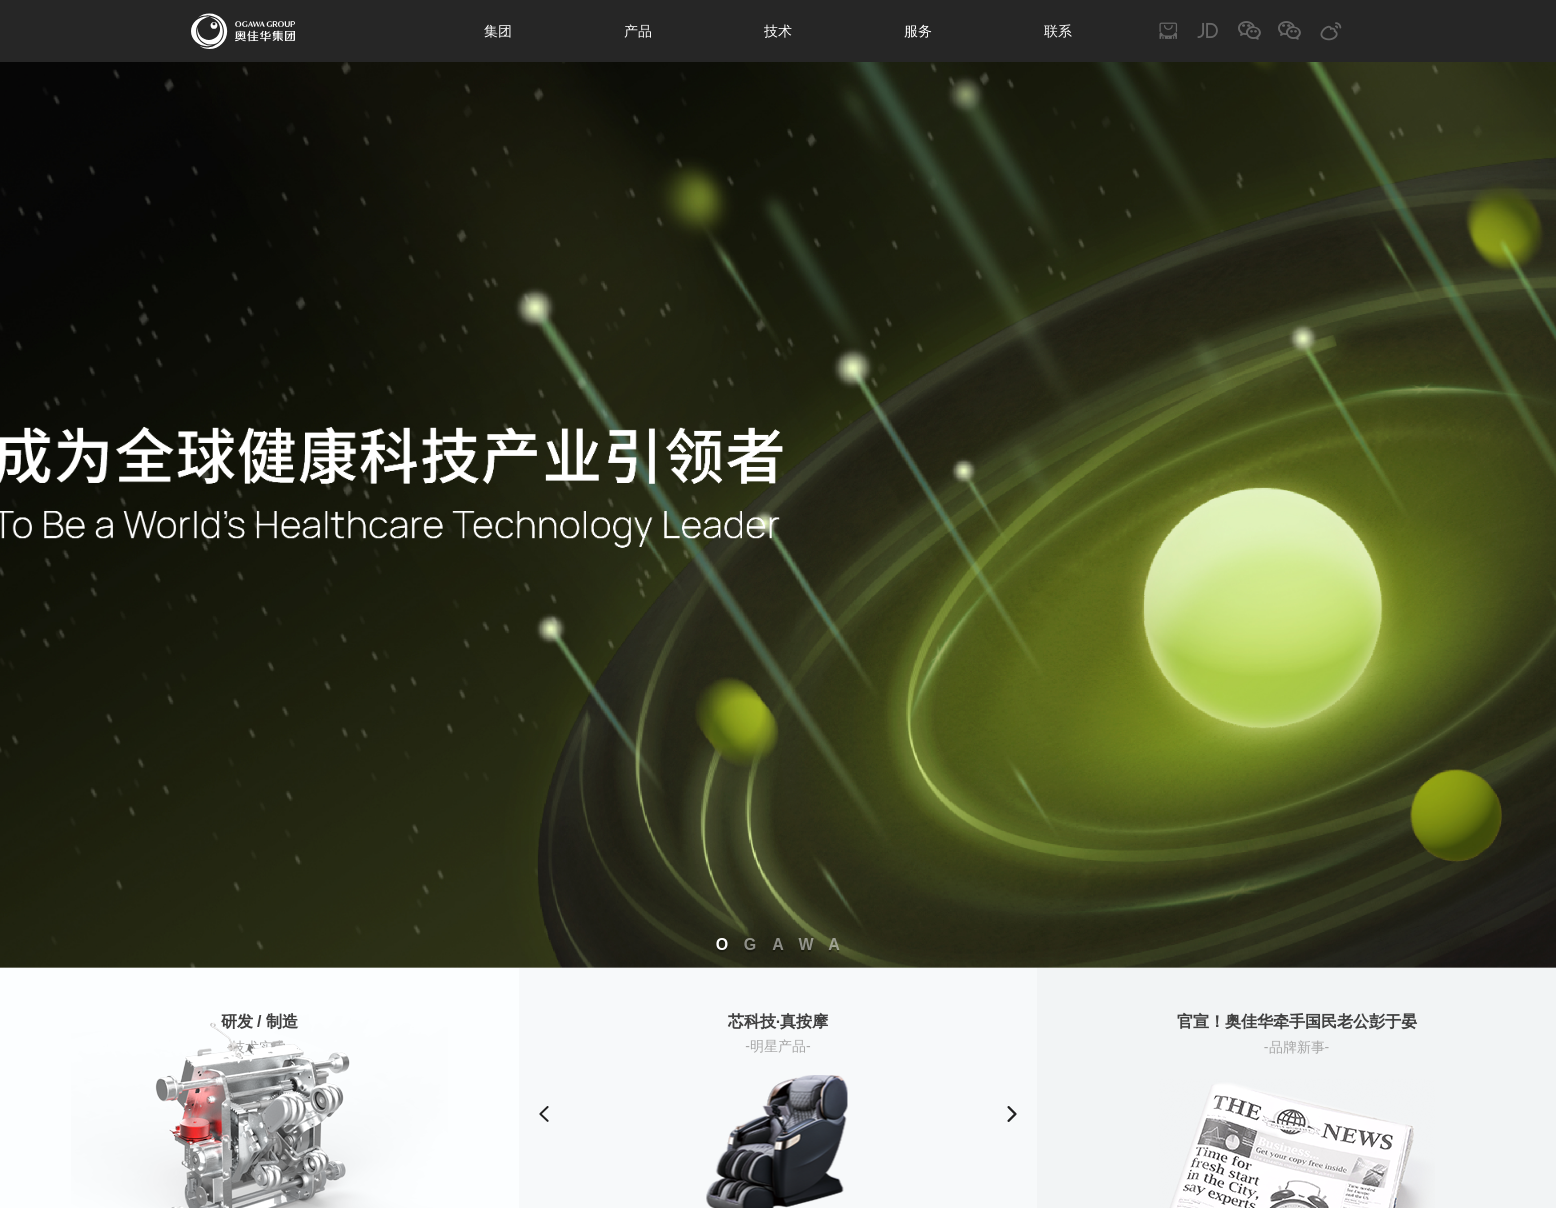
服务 (918, 31)
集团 (498, 31)
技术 (778, 31)
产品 (638, 31)
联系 (1058, 31)
